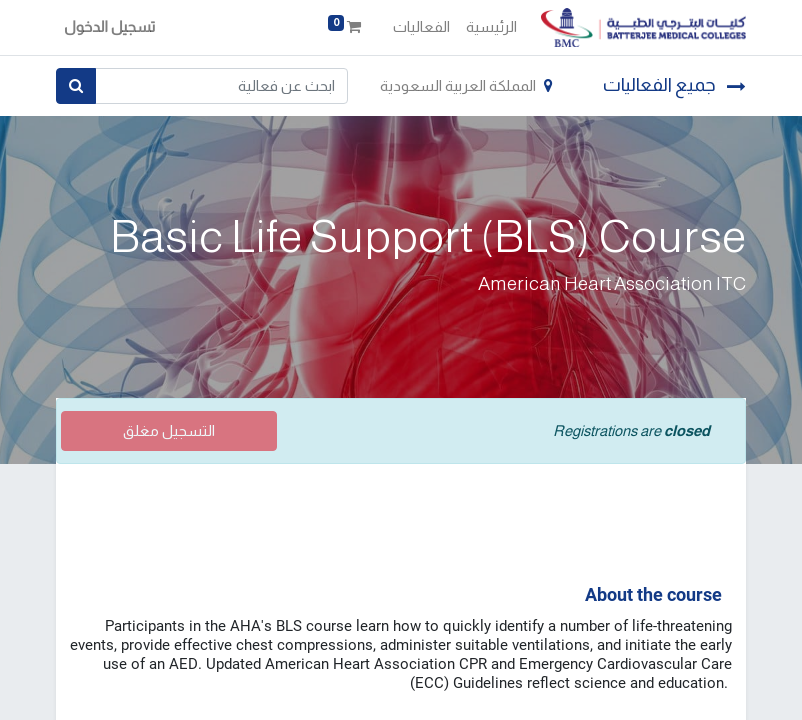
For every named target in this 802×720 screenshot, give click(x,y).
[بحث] (76, 86)
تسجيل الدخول (109, 26)
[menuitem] (491, 27)
